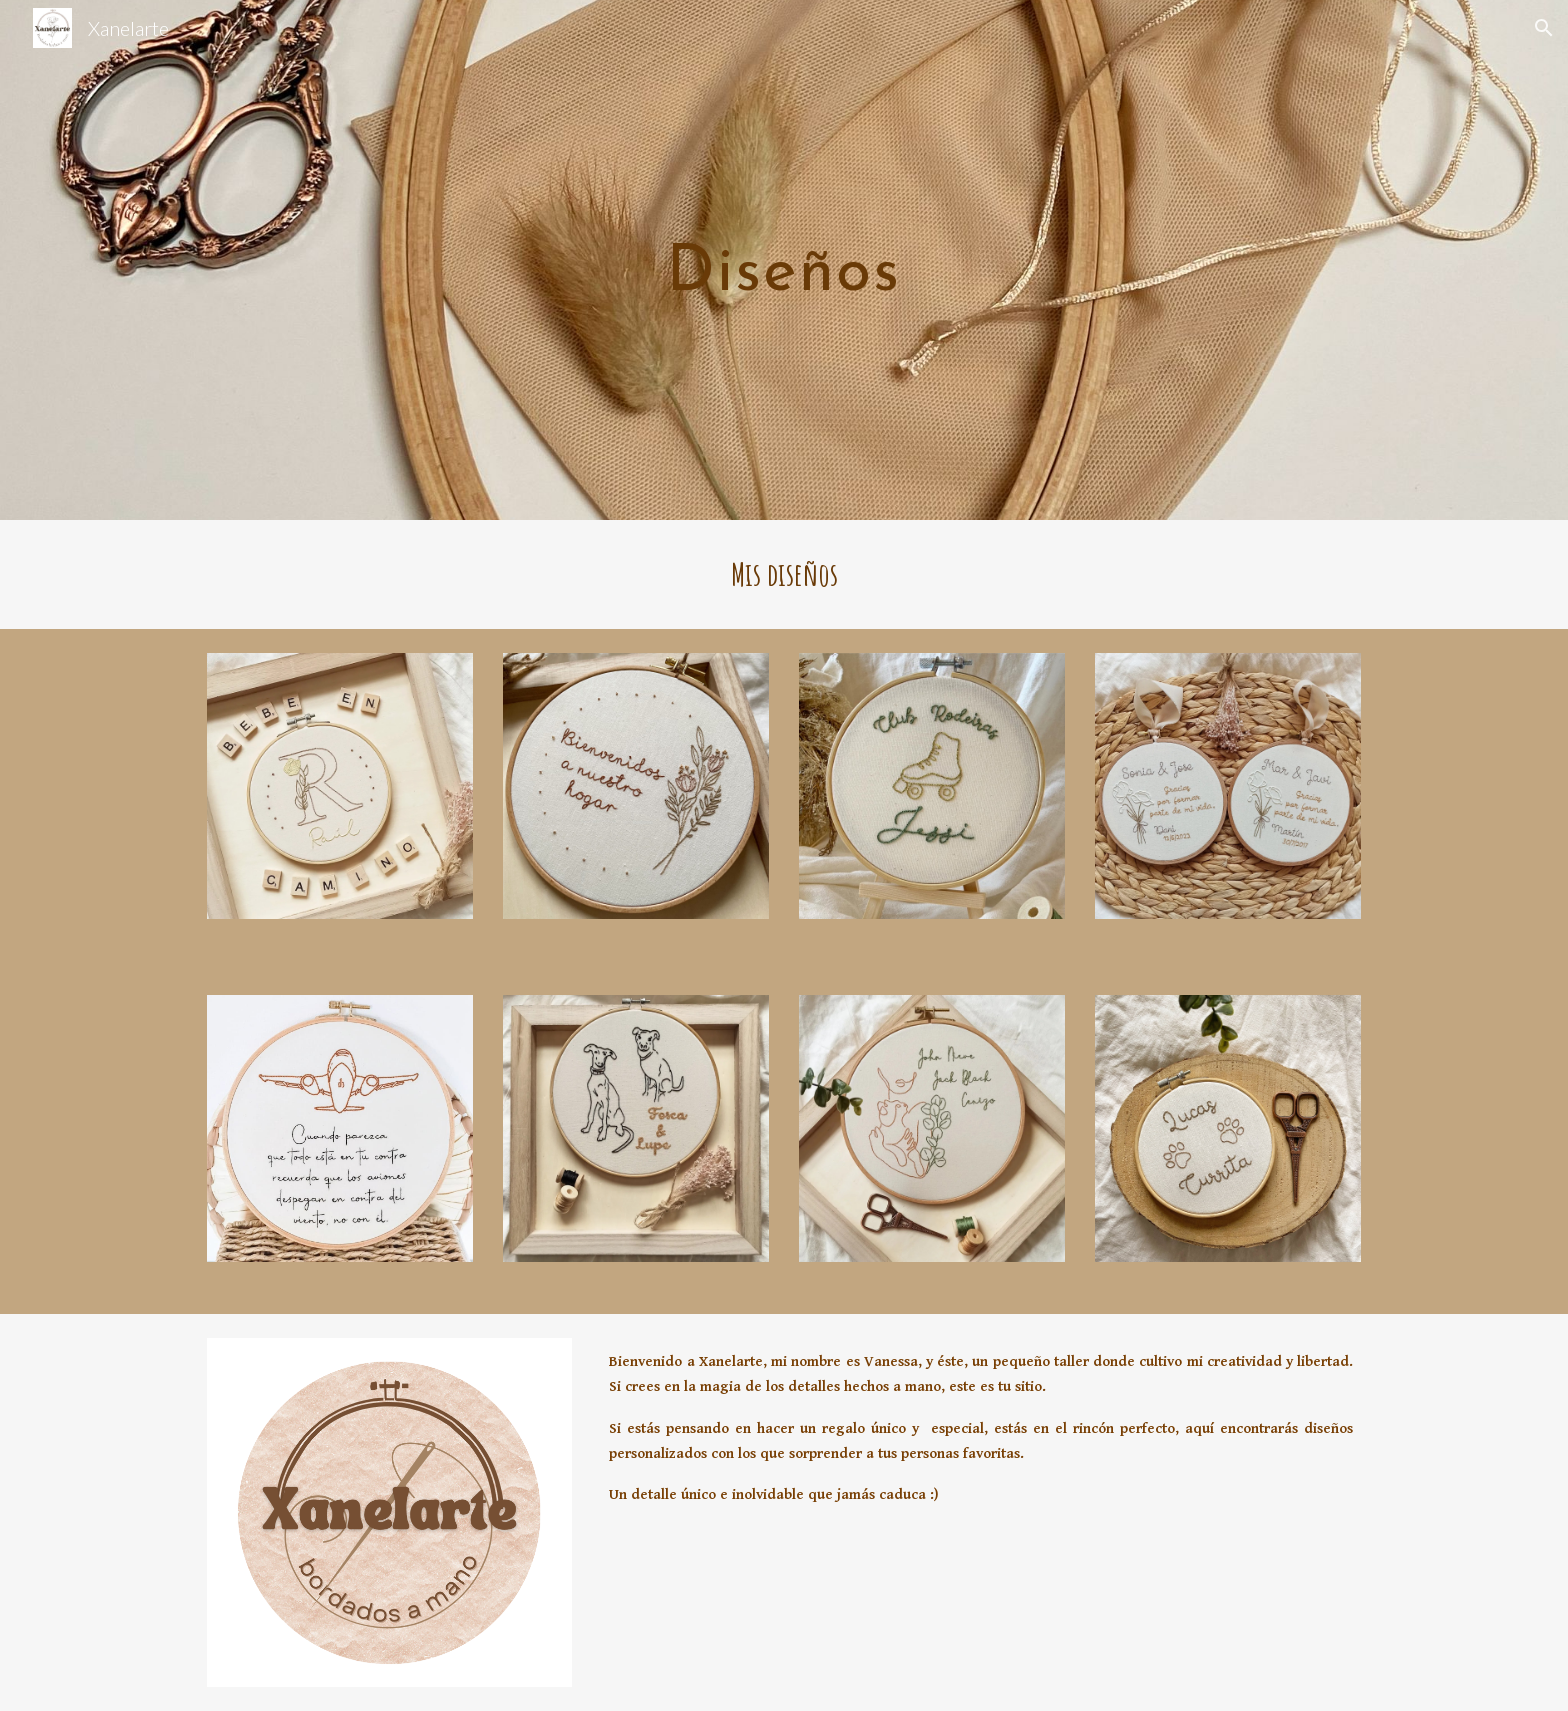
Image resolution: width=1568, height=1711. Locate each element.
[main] (784, 260)
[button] (1544, 28)
